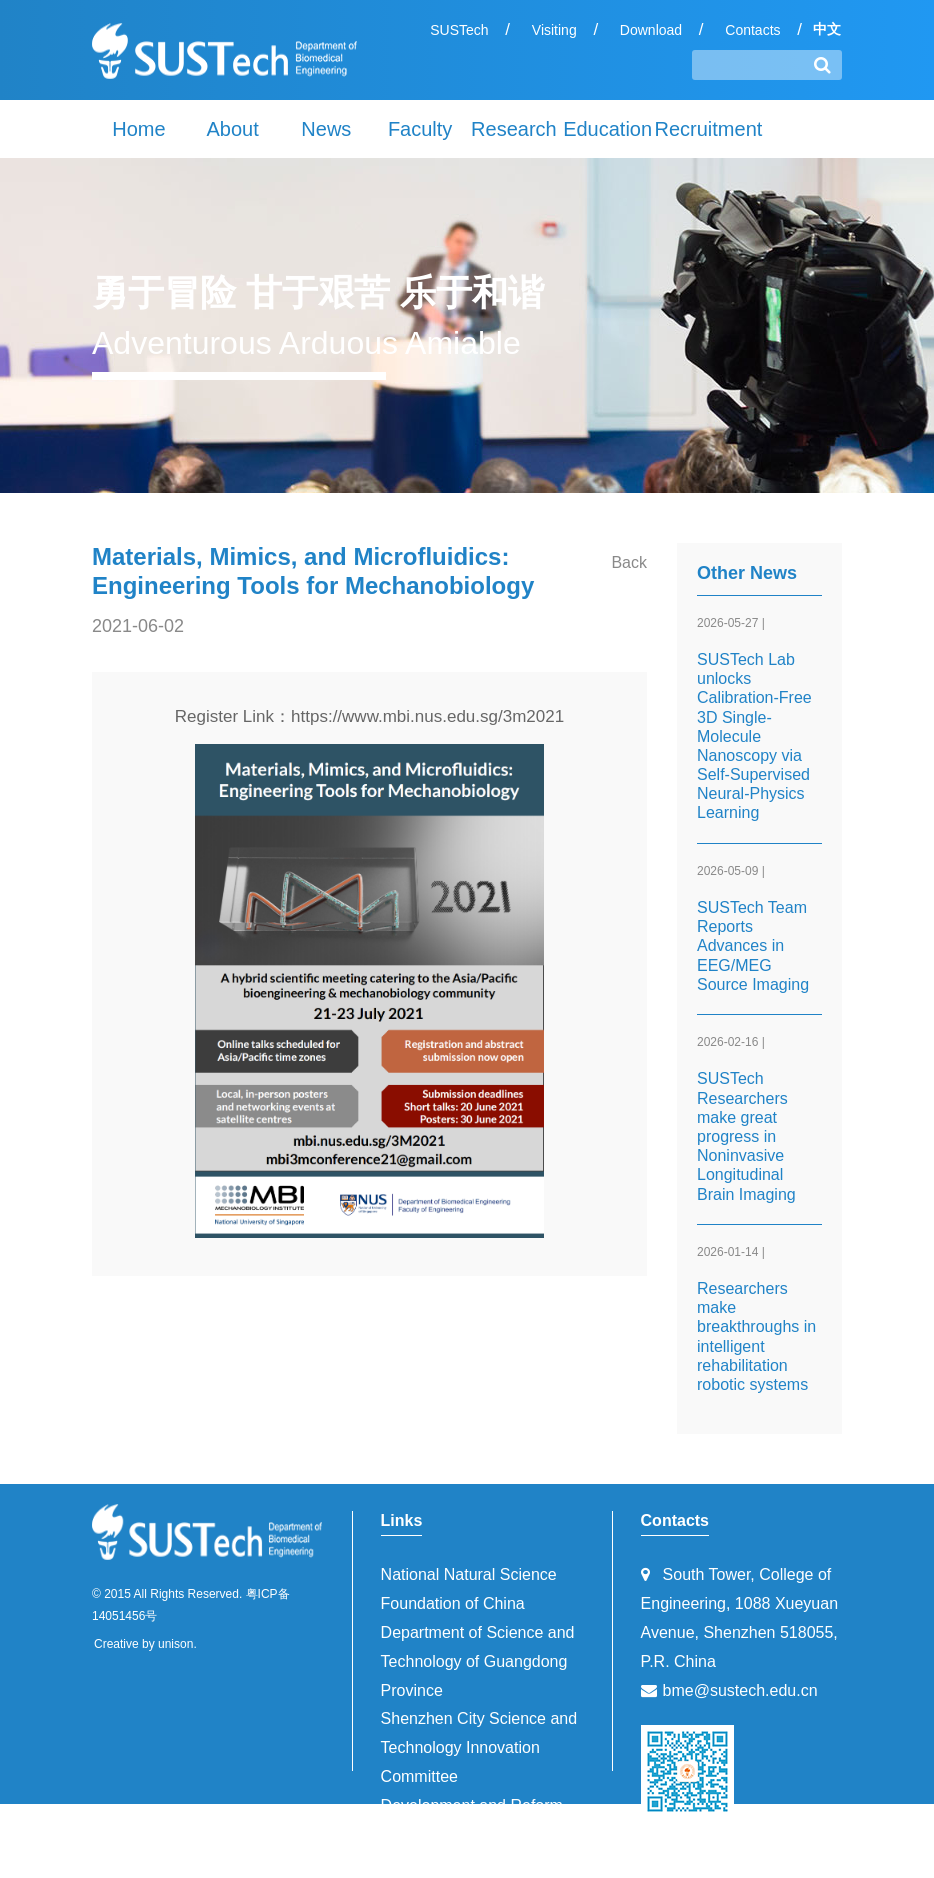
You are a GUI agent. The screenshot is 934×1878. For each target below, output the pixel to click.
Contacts (752, 30)
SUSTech (459, 30)
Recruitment (702, 129)
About (232, 129)
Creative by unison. (145, 1644)
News (326, 129)
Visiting (554, 30)
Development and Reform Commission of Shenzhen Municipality (472, 1834)
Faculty (420, 129)
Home (138, 129)
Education (607, 129)
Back (629, 562)
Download (651, 30)
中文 (827, 29)
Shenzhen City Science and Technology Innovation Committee (479, 1747)
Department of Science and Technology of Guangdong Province (478, 1661)
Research (514, 129)
